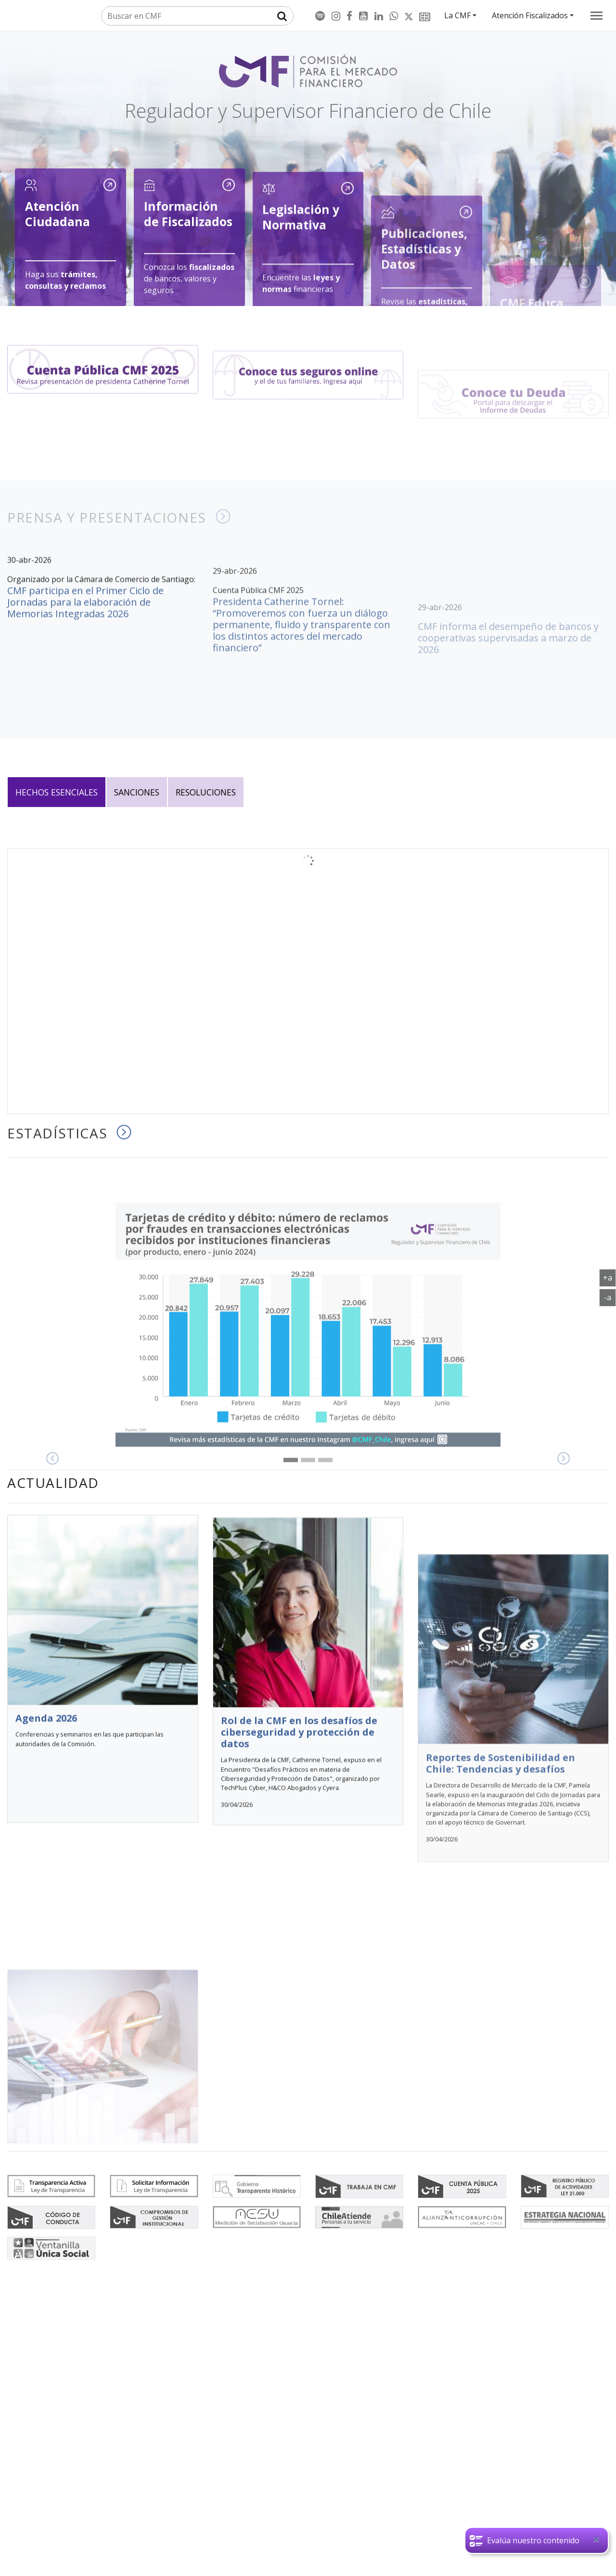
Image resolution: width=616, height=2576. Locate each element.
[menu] (596, 16)
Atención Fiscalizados (530, 15)
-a (610, 1297)
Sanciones (136, 792)
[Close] (596, 2540)
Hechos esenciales (56, 792)
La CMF (457, 15)
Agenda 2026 (46, 1969)
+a (609, 1277)
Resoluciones (206, 792)
